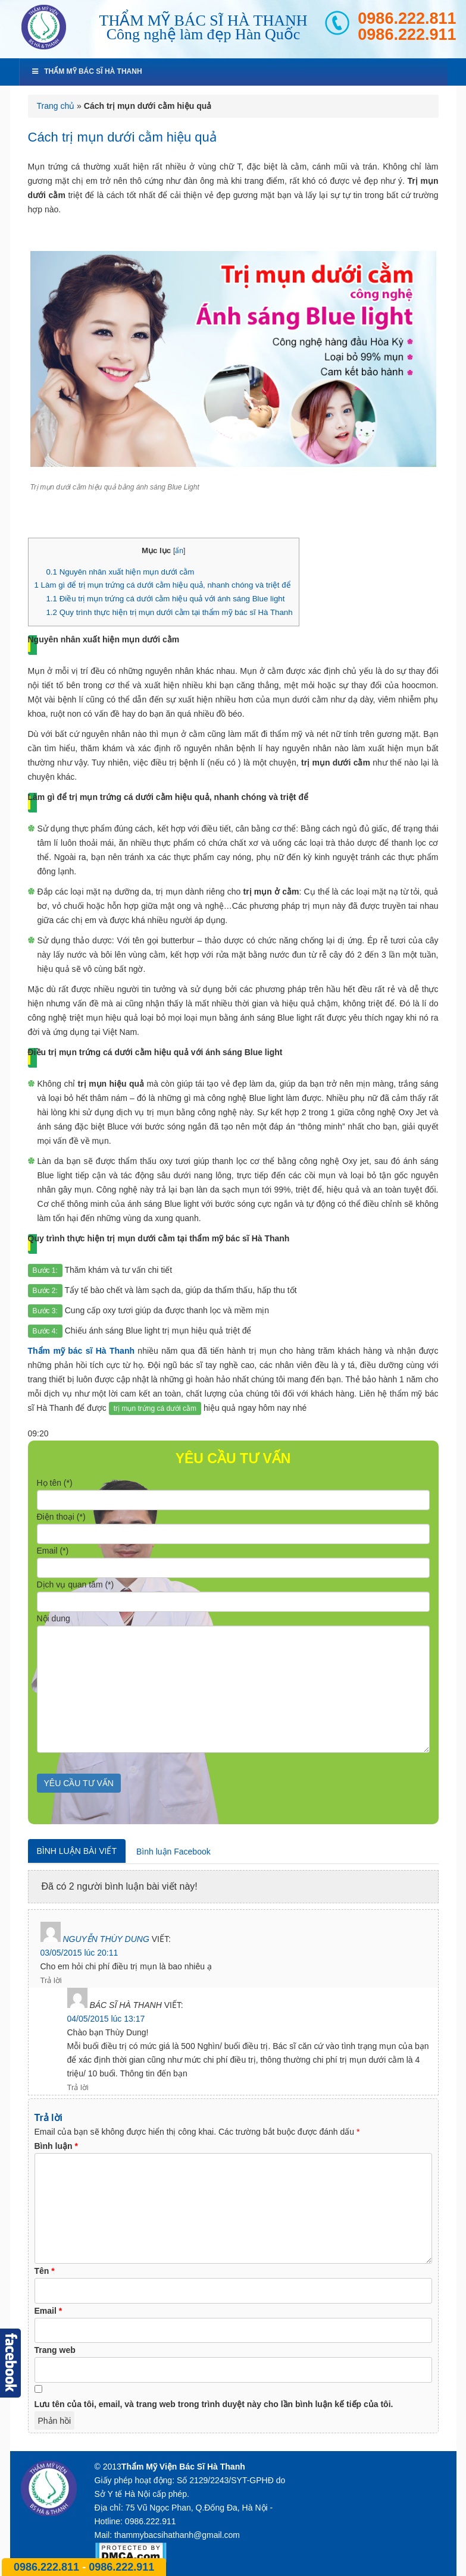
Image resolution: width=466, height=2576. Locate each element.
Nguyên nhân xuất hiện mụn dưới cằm (120, 571)
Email (48, 2310)
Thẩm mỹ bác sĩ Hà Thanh (86, 71)
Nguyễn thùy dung (105, 1939)
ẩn (179, 551)
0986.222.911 (407, 35)
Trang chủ (56, 106)
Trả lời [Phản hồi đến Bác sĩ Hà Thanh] (78, 2087)
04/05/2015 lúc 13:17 (106, 2018)
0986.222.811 (407, 19)
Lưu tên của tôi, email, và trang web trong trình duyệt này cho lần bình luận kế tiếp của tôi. (214, 2404)
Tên (45, 2271)
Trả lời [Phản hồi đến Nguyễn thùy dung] (51, 1980)
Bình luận (56, 2146)
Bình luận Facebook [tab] (173, 1851)
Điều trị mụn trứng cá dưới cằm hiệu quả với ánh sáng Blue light (165, 598)
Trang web (55, 2350)
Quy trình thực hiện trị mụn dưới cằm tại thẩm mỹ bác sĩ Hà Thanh (169, 612)
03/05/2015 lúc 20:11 (79, 1952)
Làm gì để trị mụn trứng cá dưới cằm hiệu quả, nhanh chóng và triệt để (163, 585)
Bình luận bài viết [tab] (77, 1851)
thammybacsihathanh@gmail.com (177, 2535)
